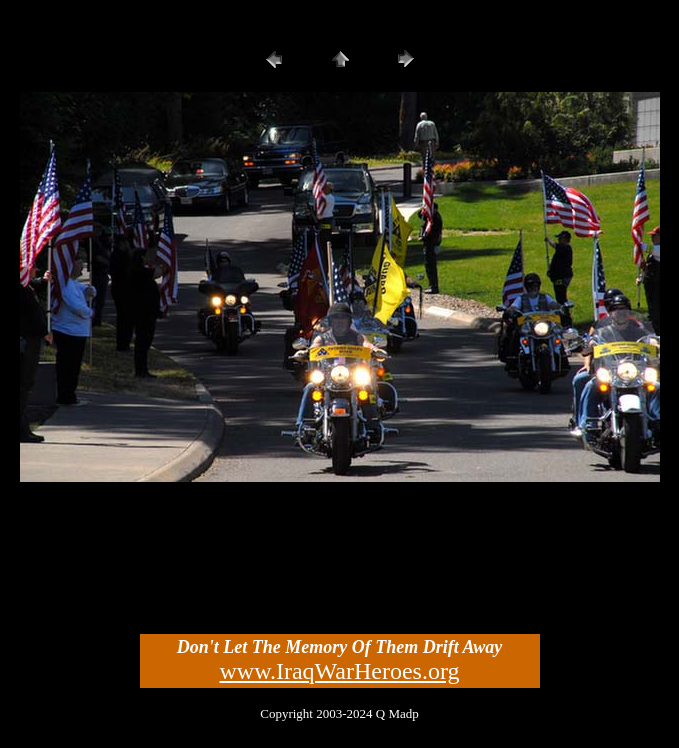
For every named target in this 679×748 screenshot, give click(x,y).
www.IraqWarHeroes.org (340, 671)
